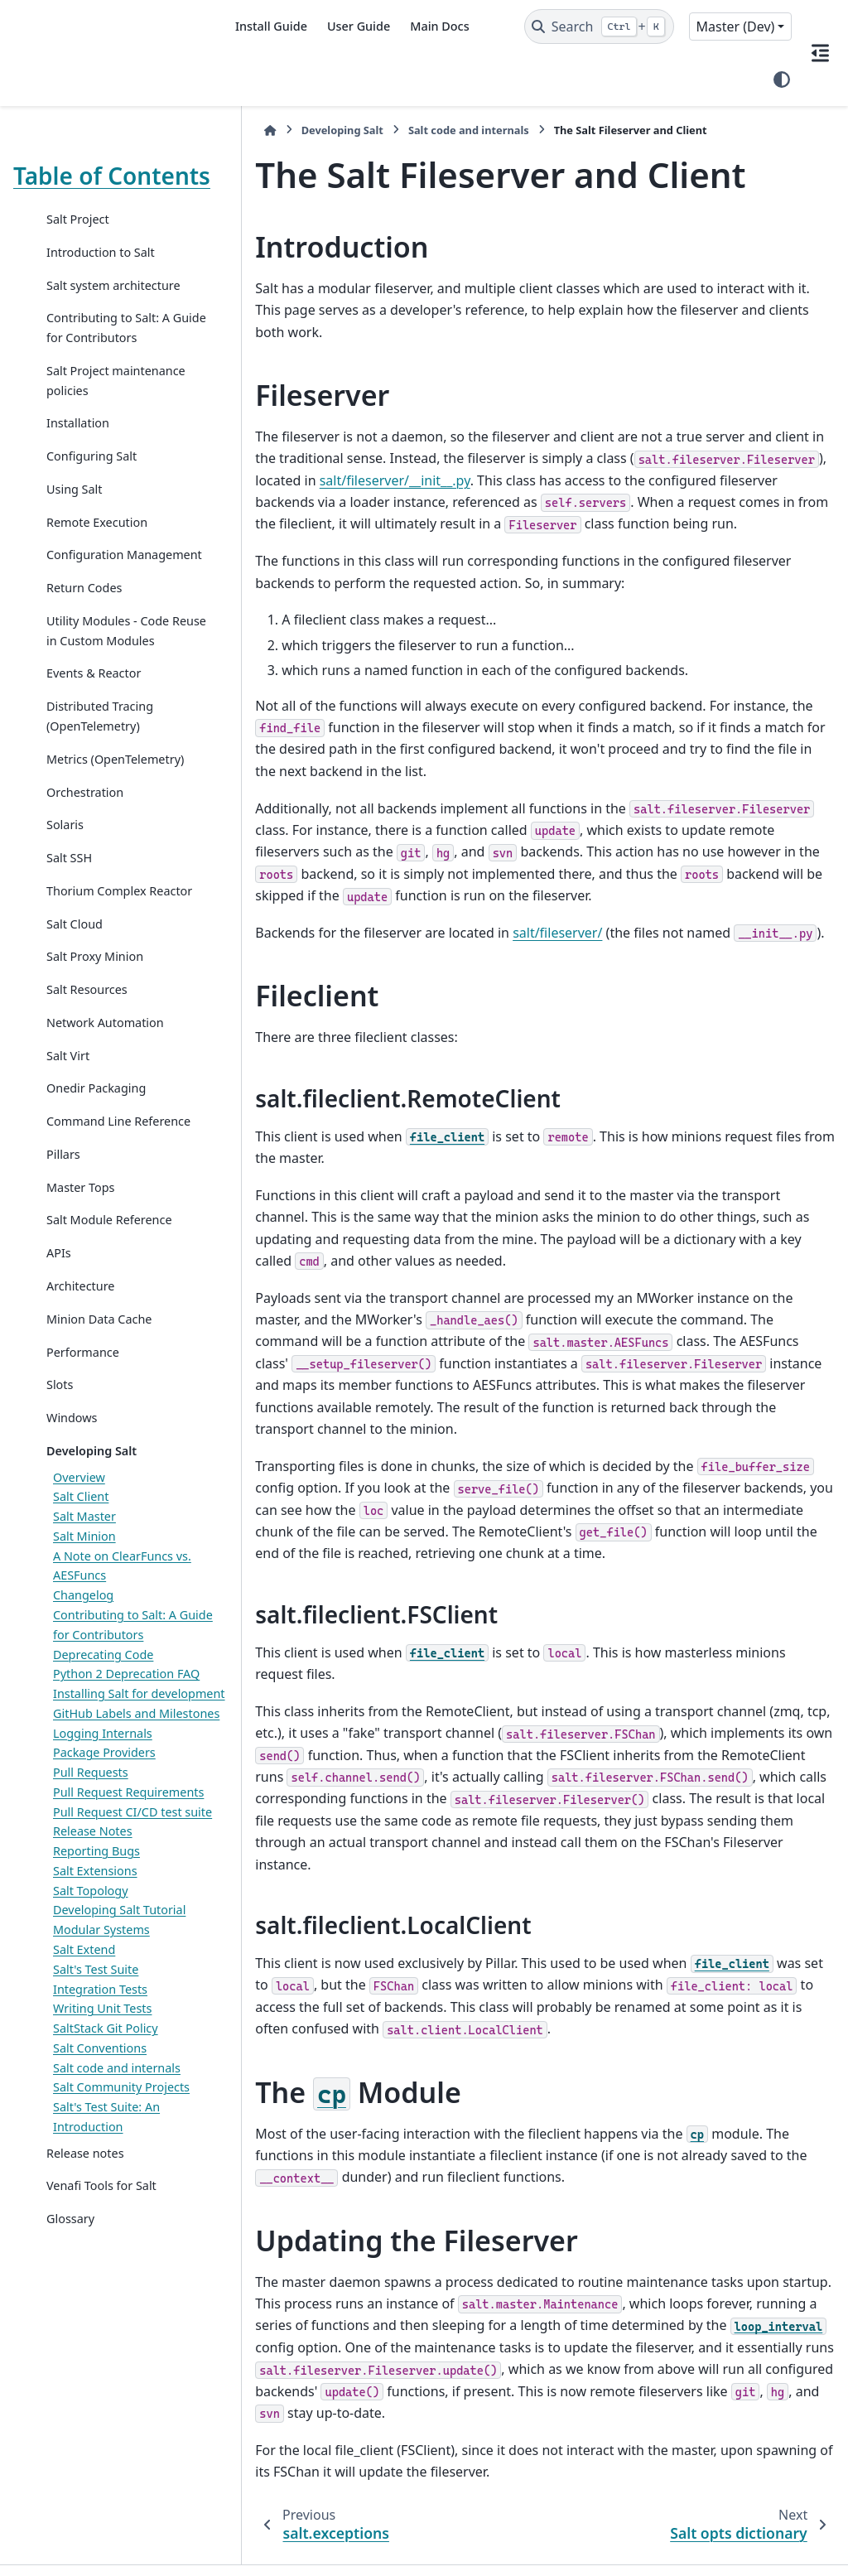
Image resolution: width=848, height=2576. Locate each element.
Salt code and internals (117, 2271)
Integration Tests (100, 2193)
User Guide (358, 26)
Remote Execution (96, 549)
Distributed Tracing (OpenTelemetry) (99, 782)
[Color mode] (782, 79)
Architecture (80, 1391)
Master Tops (80, 1292)
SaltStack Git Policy (105, 2232)
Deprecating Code (103, 1760)
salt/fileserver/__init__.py (315, 458)
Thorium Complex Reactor (96, 967)
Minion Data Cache (99, 1424)
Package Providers (104, 1917)
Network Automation (105, 1108)
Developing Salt (91, 1556)
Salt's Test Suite (95, 2173)
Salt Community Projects (121, 2291)
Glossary (70, 2422)
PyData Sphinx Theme (722, 2563)
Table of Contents (64, 189)
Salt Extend (84, 2153)
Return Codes (84, 634)
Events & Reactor (93, 739)
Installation (77, 450)
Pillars (63, 1259)
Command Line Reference (89, 1217)
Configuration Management (84, 592)
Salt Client (80, 1602)
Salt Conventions (100, 2252)
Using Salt (74, 515)
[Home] (240, 130)
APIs (58, 1359)
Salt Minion (84, 1641)
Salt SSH (69, 924)
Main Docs (439, 26)
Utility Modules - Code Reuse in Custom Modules (107, 687)
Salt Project (77, 245)
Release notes (85, 2357)
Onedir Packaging (96, 1174)
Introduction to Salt (100, 279)
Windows (71, 1523)
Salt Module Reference (109, 1326)
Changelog (83, 1700)
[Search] (599, 26)
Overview (79, 1582)
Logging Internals (102, 1897)
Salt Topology (90, 2094)
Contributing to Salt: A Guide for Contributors (109, 354)
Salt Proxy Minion (94, 1042)
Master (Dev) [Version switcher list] (735, 26)
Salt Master (84, 1621)
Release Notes (92, 2035)
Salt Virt (67, 1141)
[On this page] (820, 53)
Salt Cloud (74, 1009)
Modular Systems (101, 2133)
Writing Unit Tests (102, 2212)
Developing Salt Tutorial (119, 2114)
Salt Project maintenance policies (105, 407)
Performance (82, 1457)
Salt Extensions (95, 2074)
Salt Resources (87, 1075)
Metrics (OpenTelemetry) (115, 824)
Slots (59, 1490)
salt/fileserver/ (527, 911)
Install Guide (271, 26)
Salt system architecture (113, 312)
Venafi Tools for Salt (101, 2389)
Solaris (65, 891)
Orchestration (84, 858)
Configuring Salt (91, 482)
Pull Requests (90, 1937)
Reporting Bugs (96, 2054)
